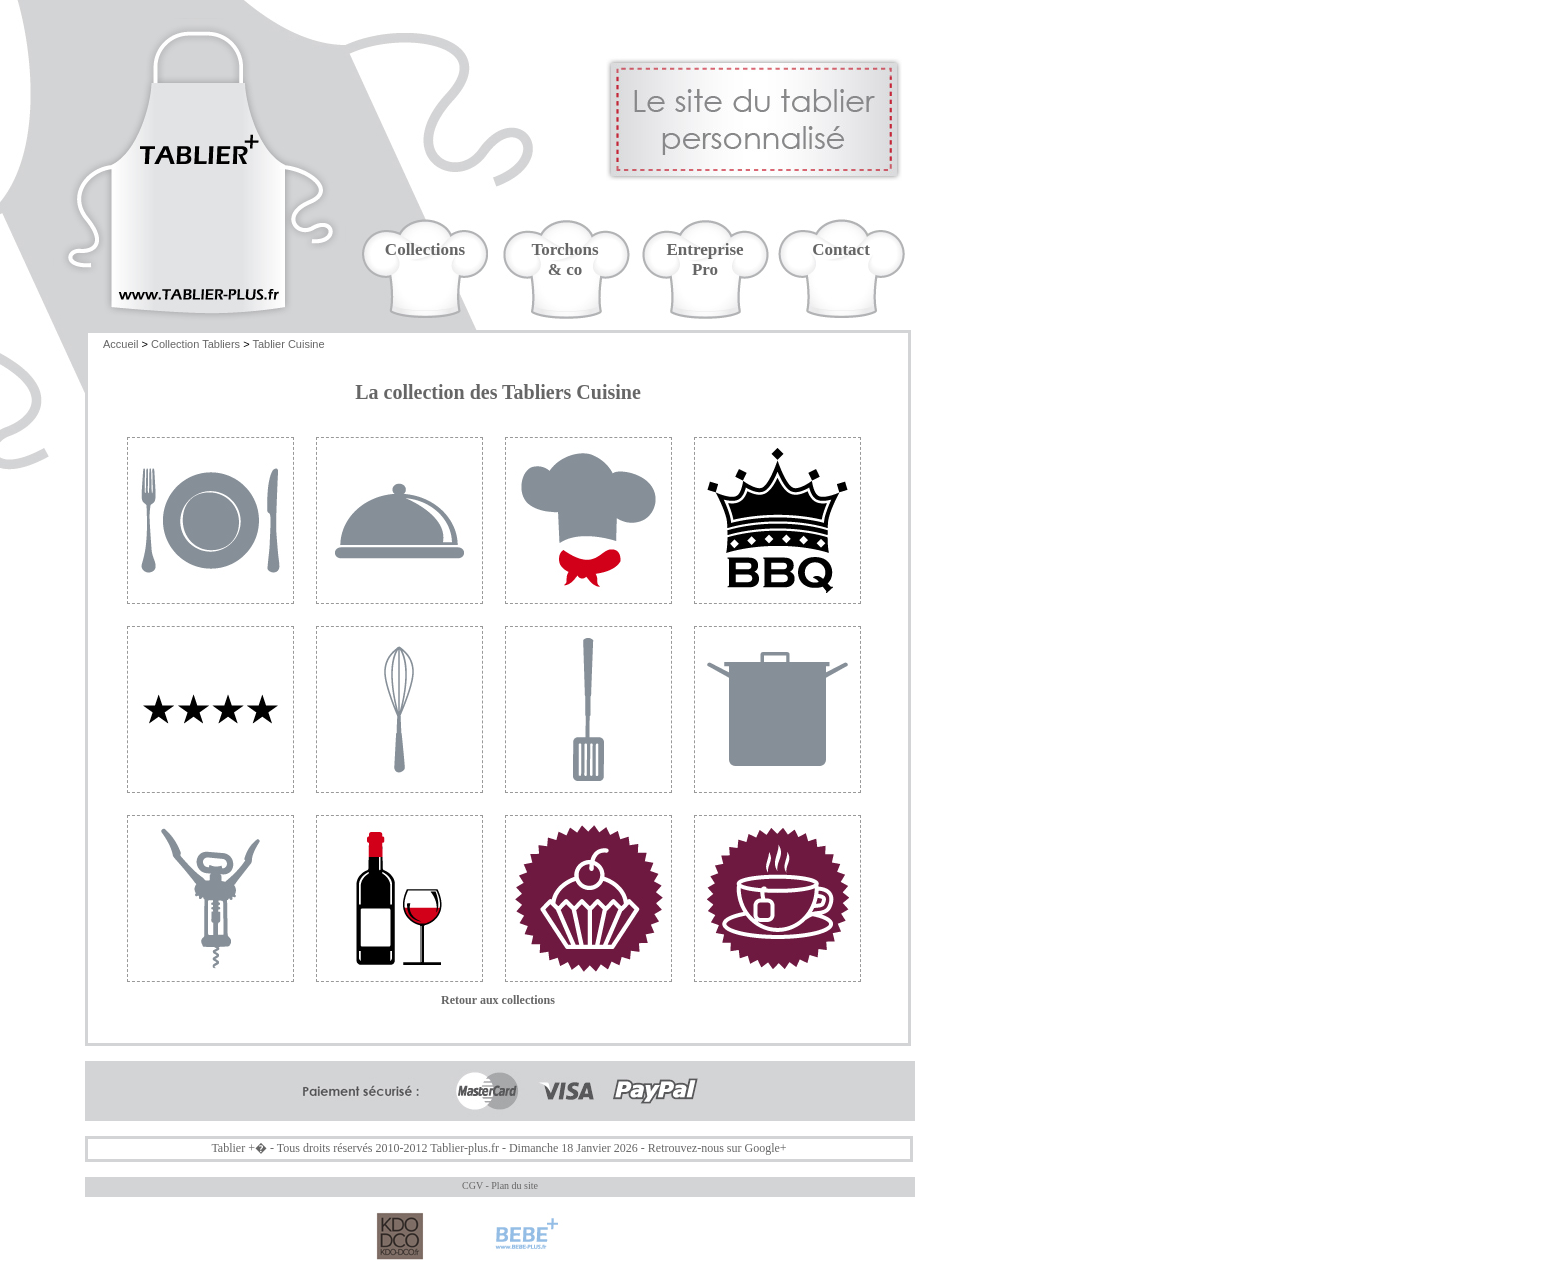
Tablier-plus (459, 1148)
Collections (425, 249)
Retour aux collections (498, 1000)
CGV (472, 1185)
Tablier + (233, 1148)
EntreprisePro (704, 259)
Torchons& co (564, 259)
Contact (841, 249)
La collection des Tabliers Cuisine (498, 392)
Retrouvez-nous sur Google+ (717, 1148)
